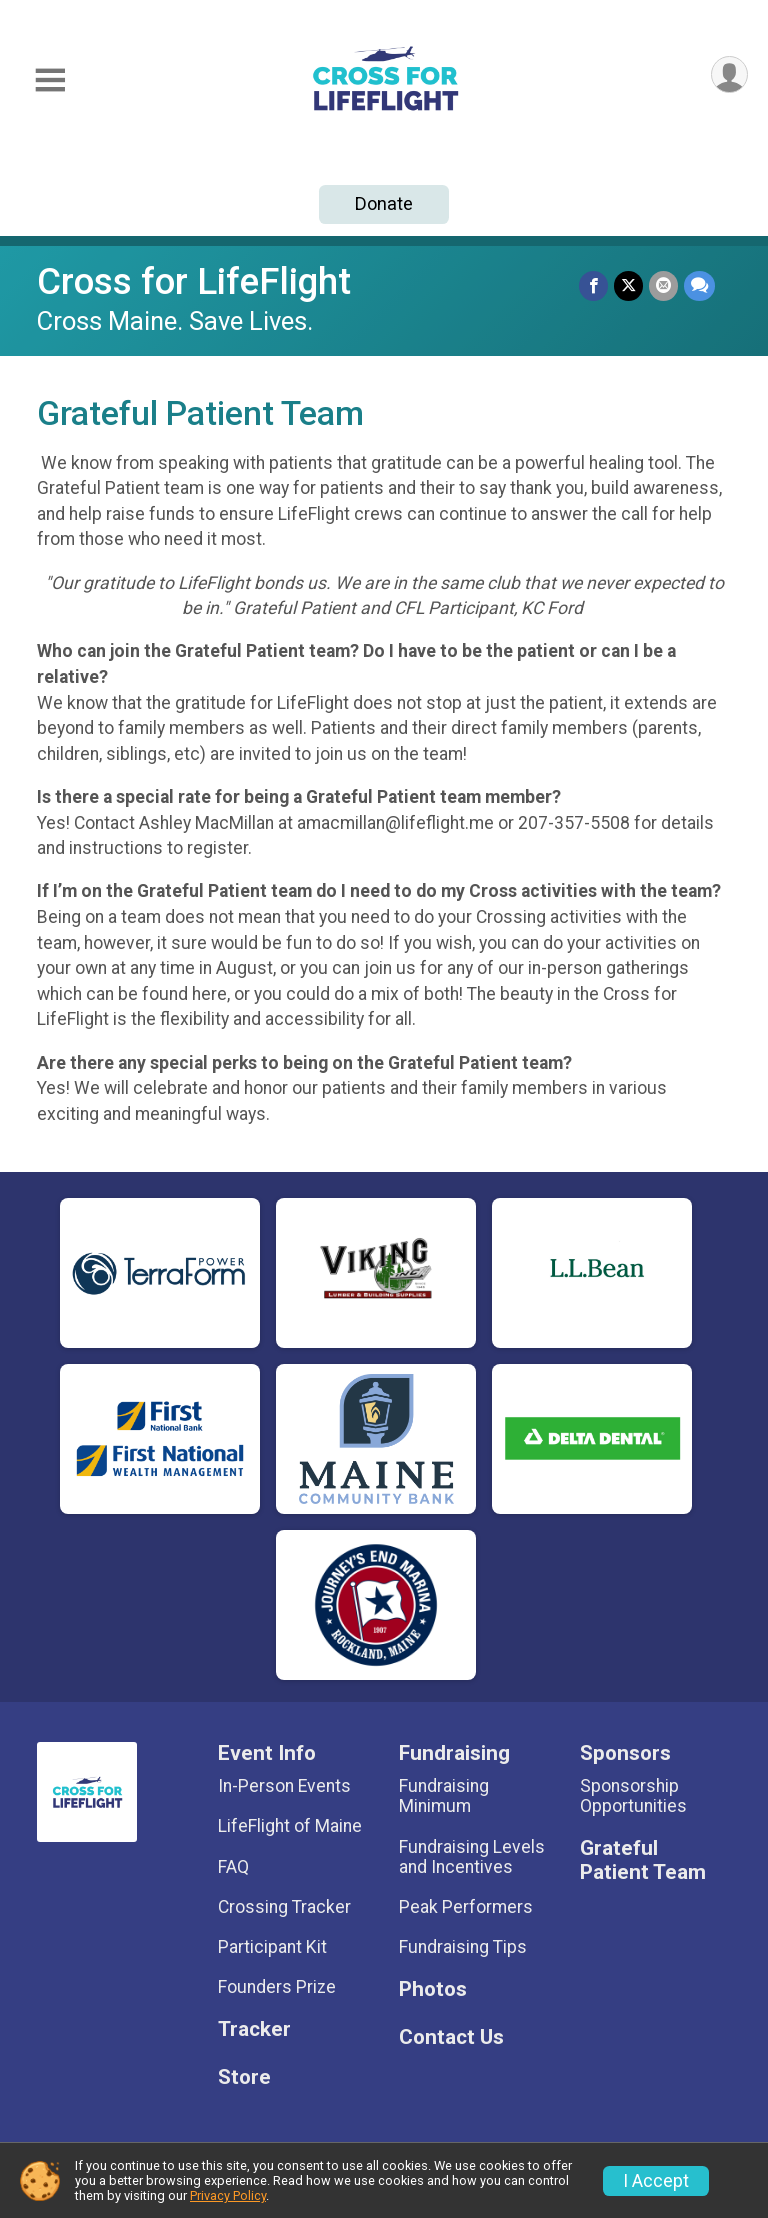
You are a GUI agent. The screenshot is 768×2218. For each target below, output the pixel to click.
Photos (433, 1989)
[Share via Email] (663, 285)
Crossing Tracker (284, 1907)
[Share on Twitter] (628, 285)
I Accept (656, 2181)
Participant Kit (272, 1947)
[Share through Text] (699, 285)
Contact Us (451, 2037)
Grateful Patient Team (643, 1860)
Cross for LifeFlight (194, 281)
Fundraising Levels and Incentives (472, 1857)
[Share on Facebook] (593, 285)
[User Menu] (729, 74)
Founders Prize (277, 1987)
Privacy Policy (228, 2195)
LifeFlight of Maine (290, 1826)
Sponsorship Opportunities (633, 1796)
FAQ (233, 1867)
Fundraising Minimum (444, 1796)
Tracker (254, 2029)
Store (244, 2077)
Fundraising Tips (463, 1947)
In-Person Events (284, 1786)
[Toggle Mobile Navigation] (50, 80)
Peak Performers (466, 1907)
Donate (384, 203)
